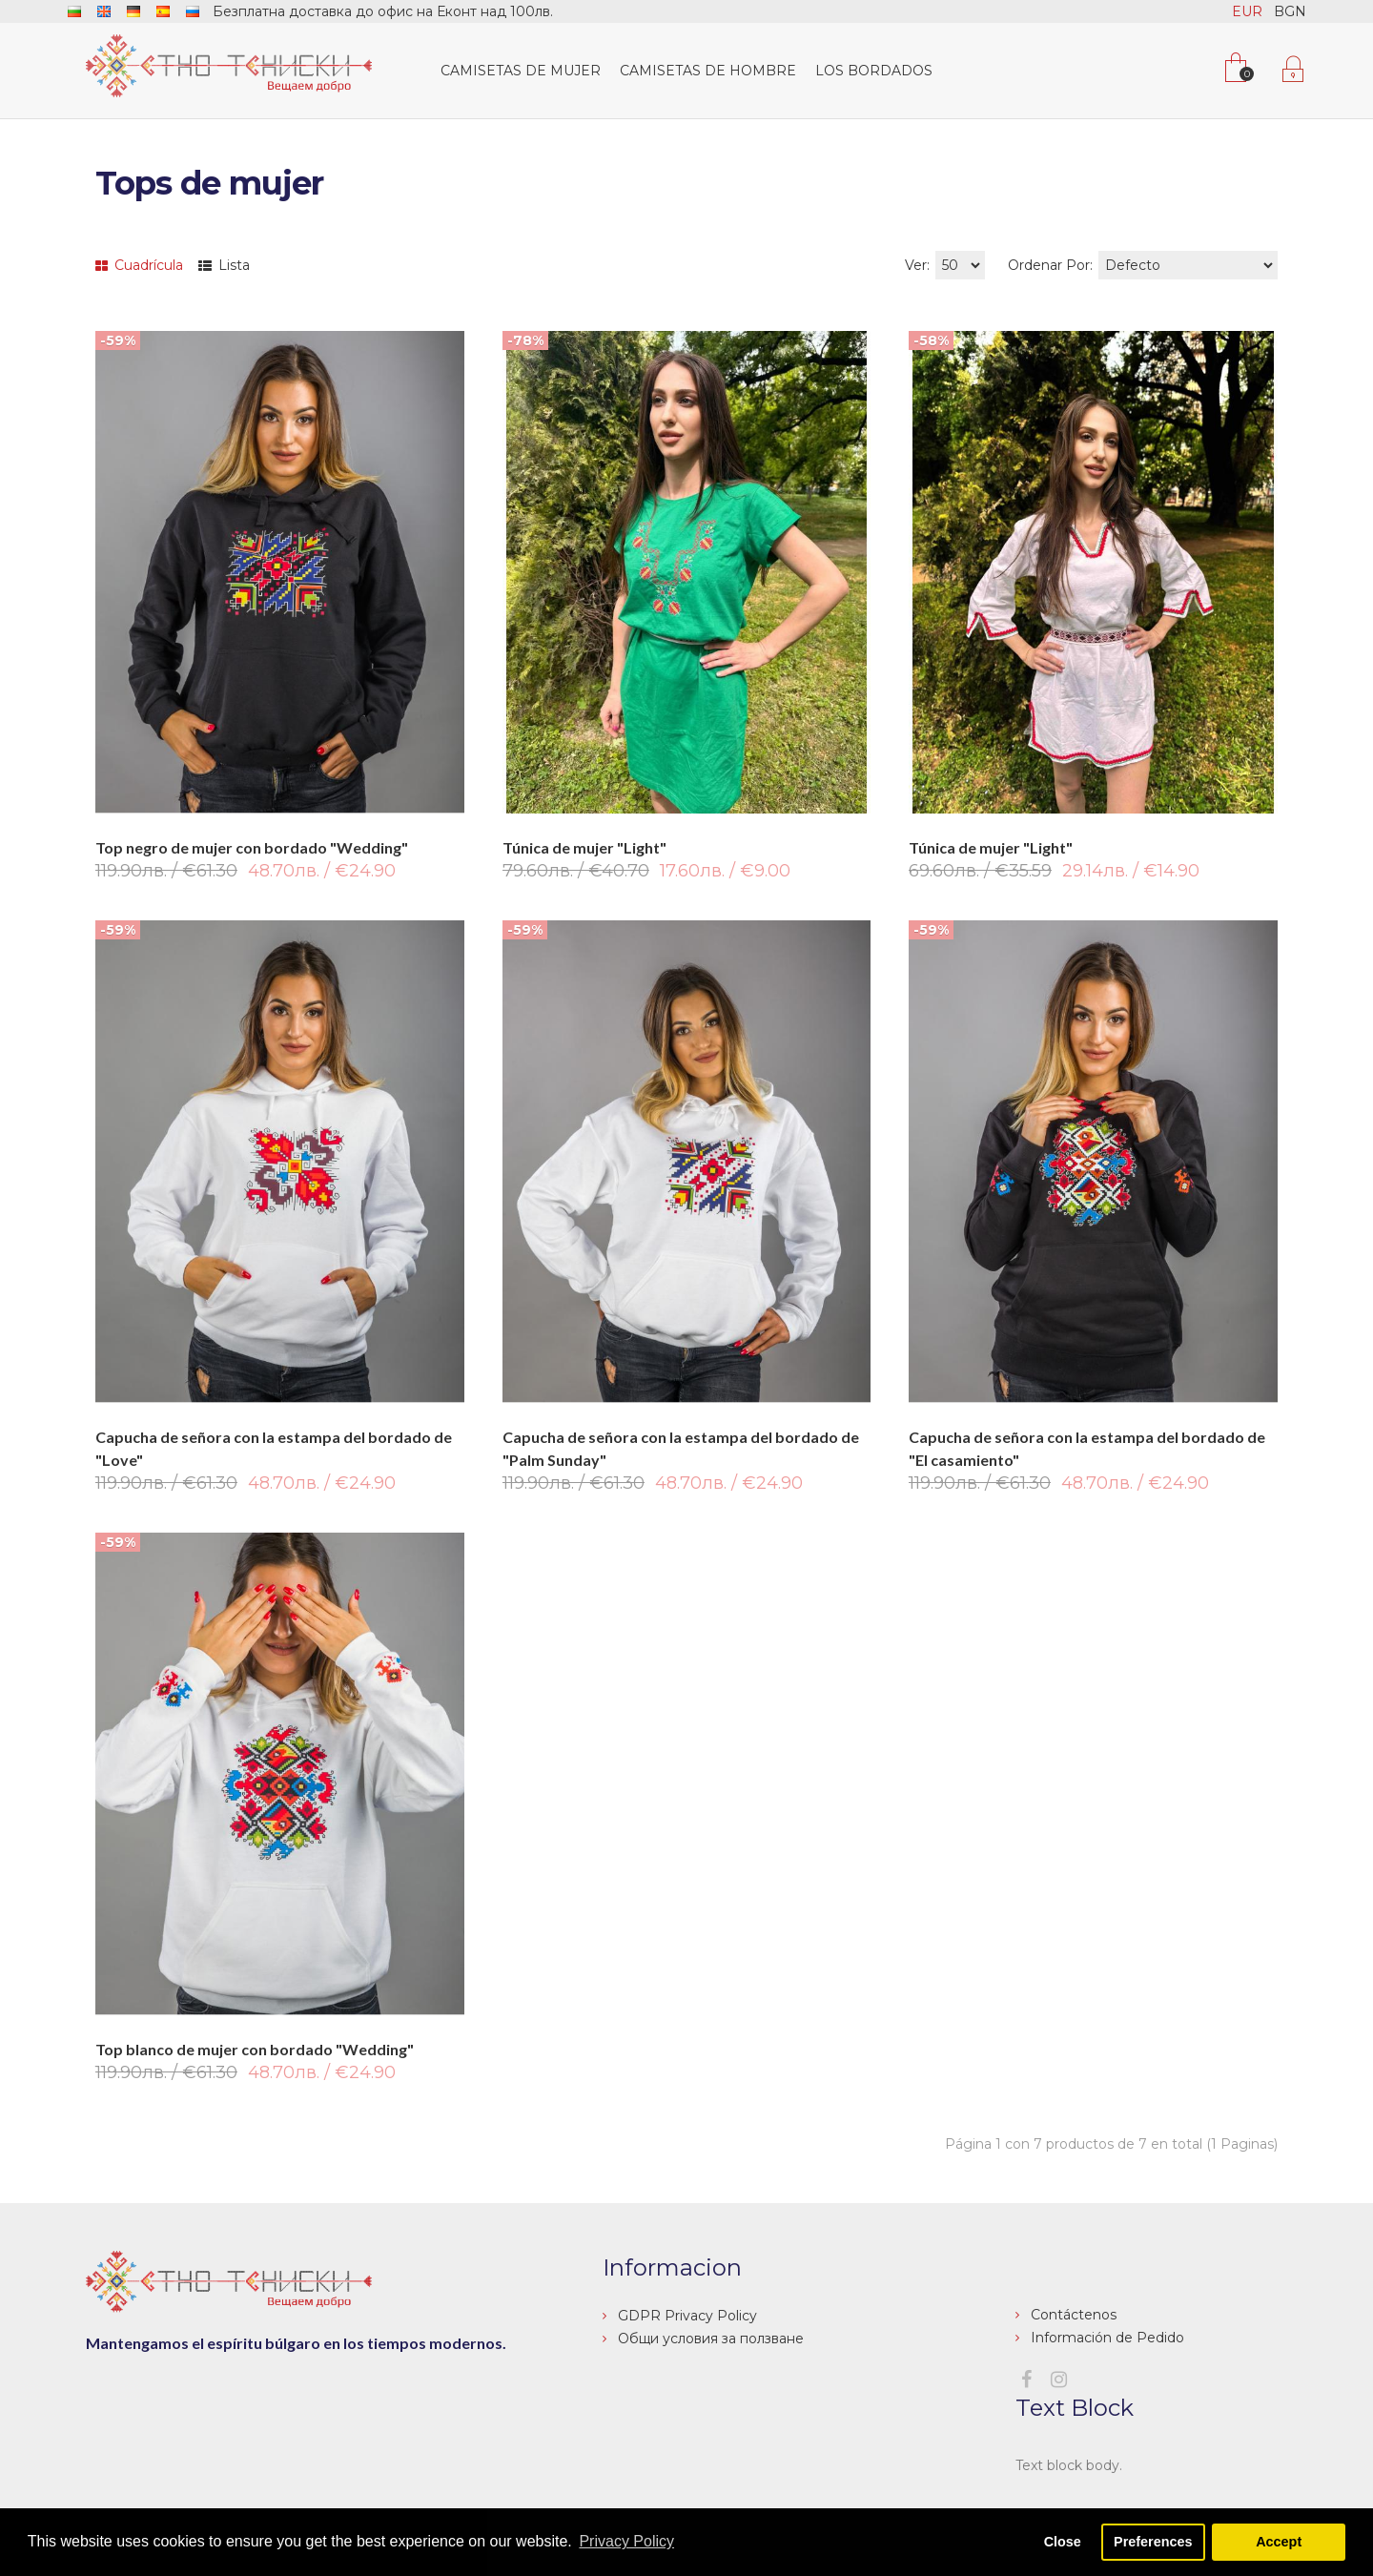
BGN (1290, 11)
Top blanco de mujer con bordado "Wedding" (254, 2049)
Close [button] (1062, 2541)
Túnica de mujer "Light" (584, 847)
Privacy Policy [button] (626, 2541)
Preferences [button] (1153, 2541)
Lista (224, 265)
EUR (1247, 11)
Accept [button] (1278, 2541)
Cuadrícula (139, 265)
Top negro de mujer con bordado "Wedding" (251, 847)
